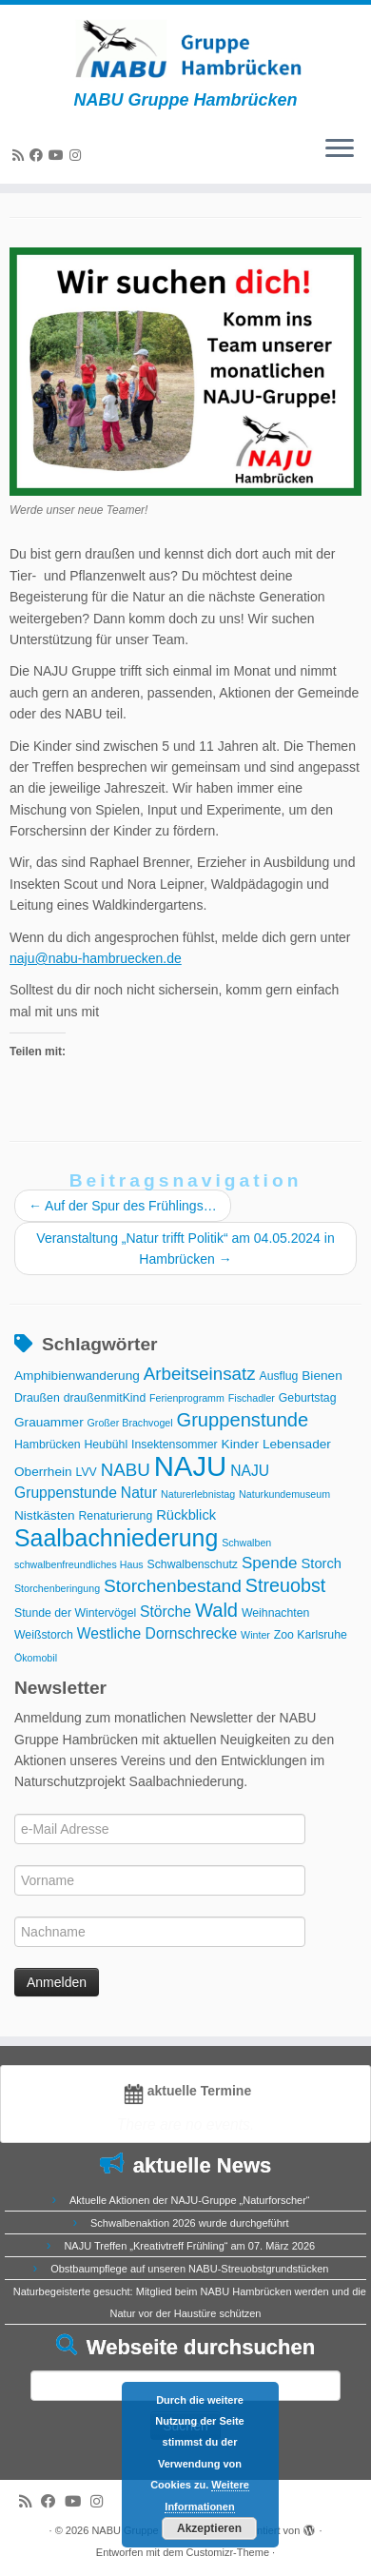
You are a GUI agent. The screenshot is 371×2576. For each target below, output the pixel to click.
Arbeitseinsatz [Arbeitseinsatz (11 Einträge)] (200, 1374)
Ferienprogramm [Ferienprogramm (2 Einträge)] (187, 1398)
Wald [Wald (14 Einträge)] (216, 1610)
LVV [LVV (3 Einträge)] (85, 1472)
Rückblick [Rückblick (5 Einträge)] (186, 1515)
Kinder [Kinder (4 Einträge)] (240, 1444)
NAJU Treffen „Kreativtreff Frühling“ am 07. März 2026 (189, 2246)
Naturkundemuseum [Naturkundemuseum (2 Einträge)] (284, 1494)
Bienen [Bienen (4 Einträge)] (322, 1375)
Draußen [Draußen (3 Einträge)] (37, 1398)
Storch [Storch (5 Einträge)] (321, 1563)
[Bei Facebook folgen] (39, 155)
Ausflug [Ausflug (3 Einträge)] (278, 1376)
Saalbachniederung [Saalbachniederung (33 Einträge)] (116, 1537)
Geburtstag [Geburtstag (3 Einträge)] (308, 1398)
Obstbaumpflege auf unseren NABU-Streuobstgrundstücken (189, 2268)
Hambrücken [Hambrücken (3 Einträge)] (47, 1444)
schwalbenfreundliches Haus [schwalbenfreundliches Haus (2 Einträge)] (79, 1564)
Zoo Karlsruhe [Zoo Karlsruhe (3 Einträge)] (310, 1635)
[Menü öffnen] (339, 149)
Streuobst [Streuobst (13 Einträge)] (285, 1585)
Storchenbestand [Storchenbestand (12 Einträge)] (173, 1586)
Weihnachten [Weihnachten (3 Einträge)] (275, 1613)
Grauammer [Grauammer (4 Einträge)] (49, 1422)
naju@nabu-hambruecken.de (96, 958)
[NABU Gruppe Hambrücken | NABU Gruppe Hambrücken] (185, 47)
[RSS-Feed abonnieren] (20, 155)
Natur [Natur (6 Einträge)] (139, 1493)
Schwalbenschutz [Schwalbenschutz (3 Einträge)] (192, 1564)
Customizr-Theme (227, 2552)
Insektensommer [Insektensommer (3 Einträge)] (174, 1444)
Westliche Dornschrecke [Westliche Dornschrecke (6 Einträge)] (157, 1633)
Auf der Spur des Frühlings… (123, 1205)
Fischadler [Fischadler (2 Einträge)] (251, 1398)
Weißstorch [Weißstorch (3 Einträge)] (43, 1635)
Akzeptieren (209, 2528)
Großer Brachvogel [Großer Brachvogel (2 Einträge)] (130, 1422)
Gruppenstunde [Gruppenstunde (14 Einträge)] (243, 1419)
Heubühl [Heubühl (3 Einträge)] (105, 1444)
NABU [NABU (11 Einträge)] (125, 1470)
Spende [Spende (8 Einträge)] (270, 1563)
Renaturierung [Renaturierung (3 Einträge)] (116, 1516)
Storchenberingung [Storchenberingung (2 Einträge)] (57, 1588)
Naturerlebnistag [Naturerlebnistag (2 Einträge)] (198, 1494)
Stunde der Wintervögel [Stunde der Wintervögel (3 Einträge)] (75, 1613)
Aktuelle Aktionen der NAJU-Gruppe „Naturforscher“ (189, 2200)
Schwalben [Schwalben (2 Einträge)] (246, 1542)
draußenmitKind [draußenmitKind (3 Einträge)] (105, 1398)
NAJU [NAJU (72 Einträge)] (190, 1466)
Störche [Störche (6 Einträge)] (165, 1611)
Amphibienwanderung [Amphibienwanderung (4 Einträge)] (77, 1375)
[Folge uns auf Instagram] (78, 155)
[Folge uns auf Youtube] (59, 155)
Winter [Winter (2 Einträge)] (255, 1635)
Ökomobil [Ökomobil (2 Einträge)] (35, 1657)
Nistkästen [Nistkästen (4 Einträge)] (44, 1515)
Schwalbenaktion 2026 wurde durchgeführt (189, 2223)
